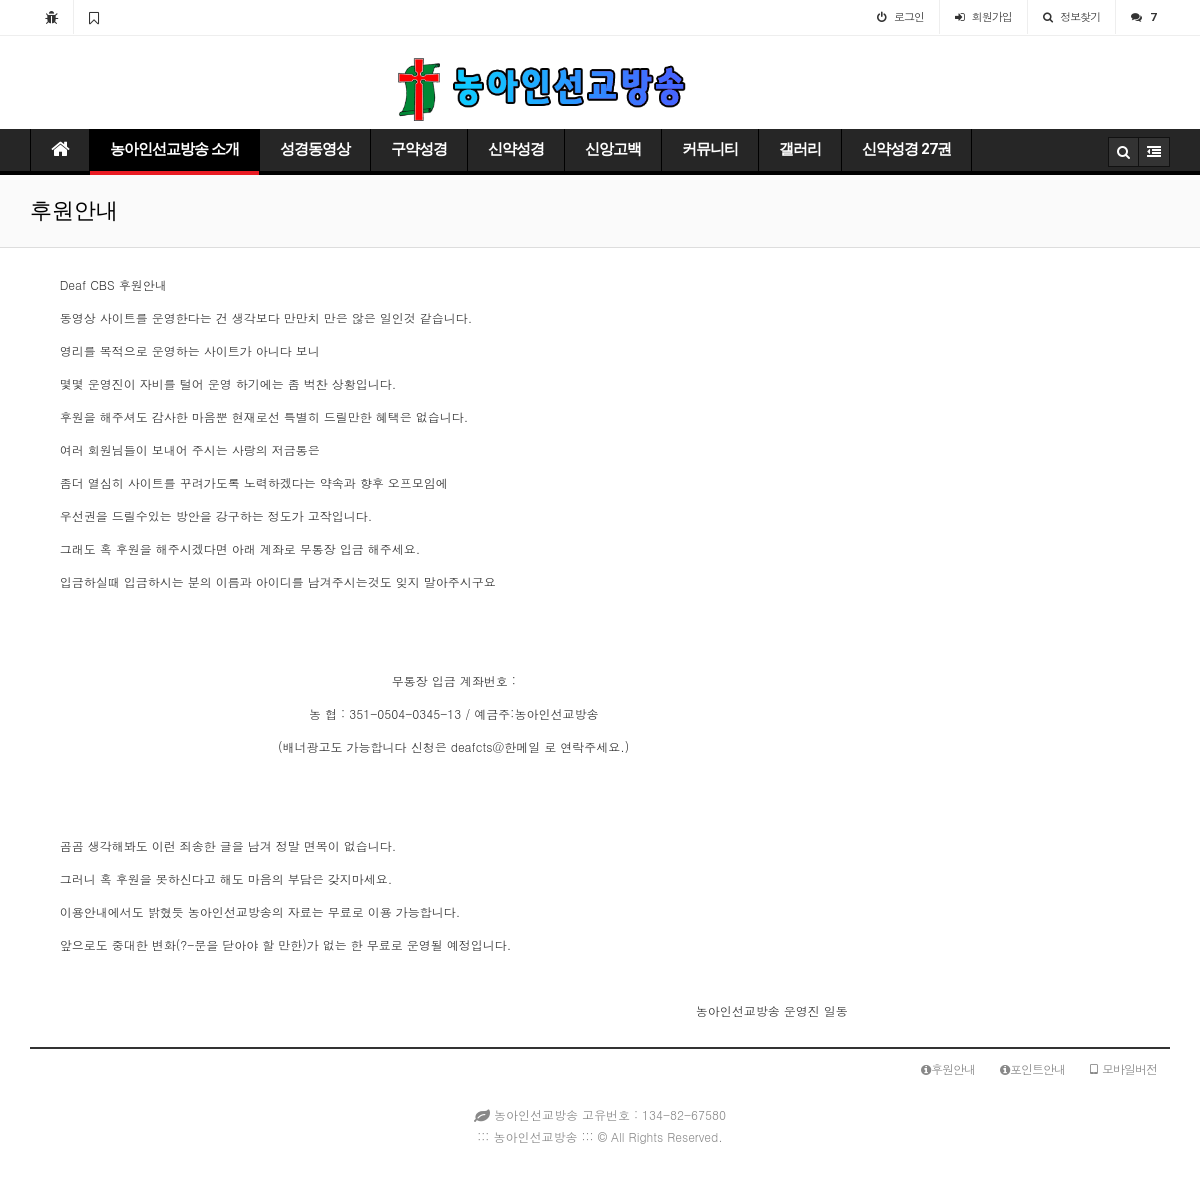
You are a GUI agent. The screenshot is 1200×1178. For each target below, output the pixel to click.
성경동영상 (315, 149)
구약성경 (419, 149)
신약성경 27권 (906, 149)
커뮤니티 (710, 149)
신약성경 (516, 149)
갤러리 (800, 149)
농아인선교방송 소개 (174, 149)
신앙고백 (613, 149)
